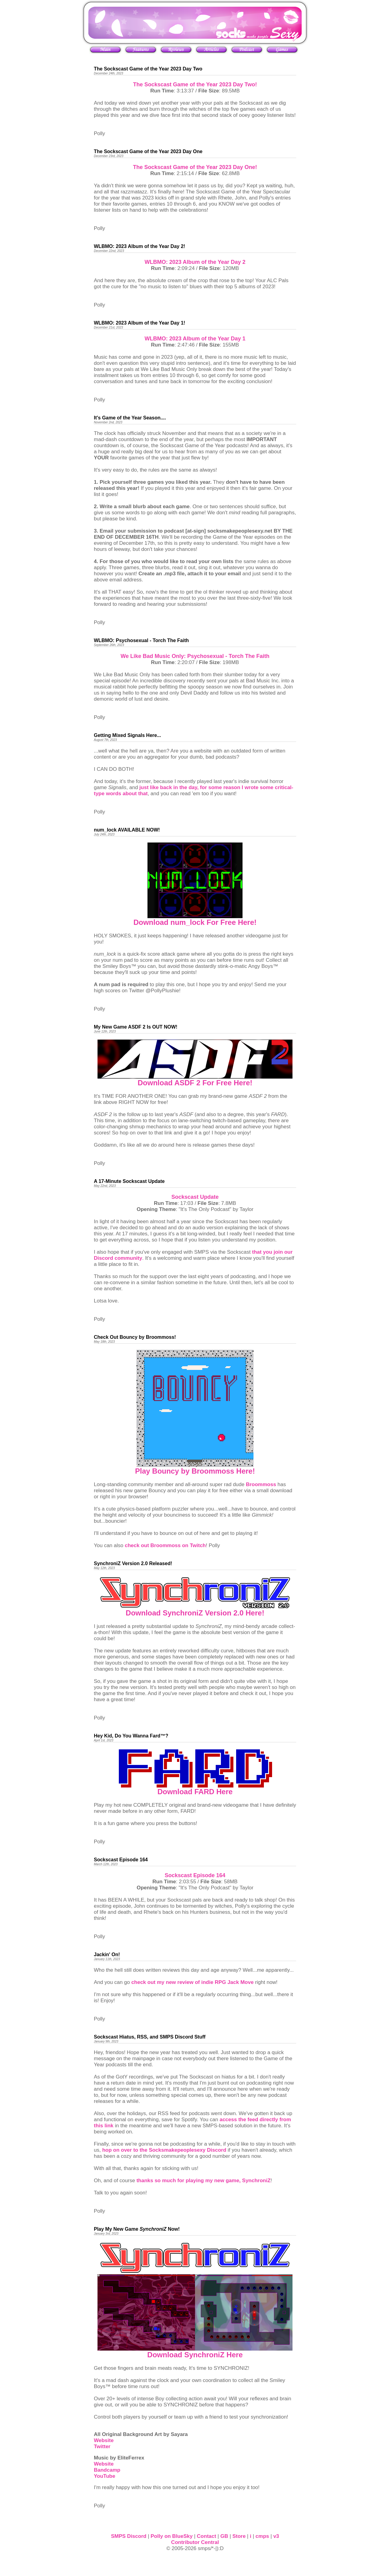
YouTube (104, 2476)
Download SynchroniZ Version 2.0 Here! (195, 1613)
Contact (206, 2536)
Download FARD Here (195, 1791)
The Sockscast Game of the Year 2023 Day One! (195, 167)
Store (239, 2536)
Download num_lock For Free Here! (195, 922)
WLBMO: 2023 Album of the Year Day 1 (194, 339)
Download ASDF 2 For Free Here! (195, 1083)
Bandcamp (107, 2470)
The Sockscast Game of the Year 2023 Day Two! (195, 84)
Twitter (102, 2446)
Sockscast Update (194, 1197)
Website (104, 2440)
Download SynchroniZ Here (195, 2355)
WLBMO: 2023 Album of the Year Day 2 (194, 262)
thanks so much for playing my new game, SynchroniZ (203, 2180)
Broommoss (261, 1484)
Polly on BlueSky (172, 2536)
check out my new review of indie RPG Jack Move (192, 1982)
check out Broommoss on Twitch (165, 1545)
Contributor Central (195, 2542)
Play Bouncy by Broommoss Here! (195, 1471)
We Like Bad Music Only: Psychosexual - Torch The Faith (195, 656)
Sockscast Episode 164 (195, 1875)
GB (224, 2536)
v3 (276, 2536)
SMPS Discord (128, 2536)
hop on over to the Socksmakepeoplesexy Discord (164, 2150)
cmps (262, 2536)
